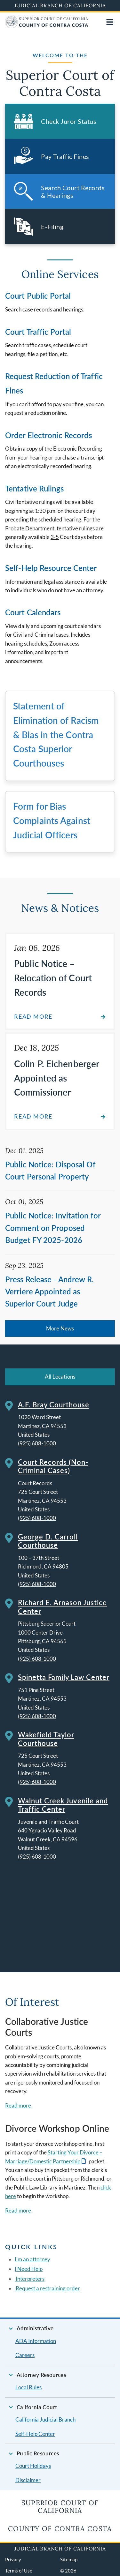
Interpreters (29, 2278)
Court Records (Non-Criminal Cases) (53, 1466)
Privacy (13, 2559)
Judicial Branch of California (60, 5)
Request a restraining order (47, 2288)
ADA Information (35, 2341)
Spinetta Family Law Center (63, 1677)
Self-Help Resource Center (51, 568)
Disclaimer (28, 2480)
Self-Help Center (35, 2433)
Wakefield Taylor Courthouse (46, 1738)
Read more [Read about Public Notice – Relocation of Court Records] (33, 1016)
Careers (25, 2355)
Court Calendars (33, 612)
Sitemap (68, 2559)
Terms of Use (18, 2570)
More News (60, 1328)
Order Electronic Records (48, 435)
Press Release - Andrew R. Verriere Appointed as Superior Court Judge (49, 1291)
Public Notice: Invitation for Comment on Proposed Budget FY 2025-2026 (52, 1228)
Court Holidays (33, 2465)
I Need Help (29, 2268)
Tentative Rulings (34, 488)
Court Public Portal (38, 295)
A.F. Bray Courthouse (53, 1404)
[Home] (46, 26)
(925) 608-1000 (37, 1443)
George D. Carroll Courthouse (48, 1540)
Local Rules (28, 2387)
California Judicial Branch (45, 2419)
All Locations (60, 1376)
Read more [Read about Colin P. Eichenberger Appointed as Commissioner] (33, 1116)
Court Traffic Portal (38, 331)
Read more (18, 2105)
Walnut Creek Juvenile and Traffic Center (63, 1804)
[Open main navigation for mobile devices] (109, 22)
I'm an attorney (32, 2259)
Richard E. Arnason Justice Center (62, 1606)
